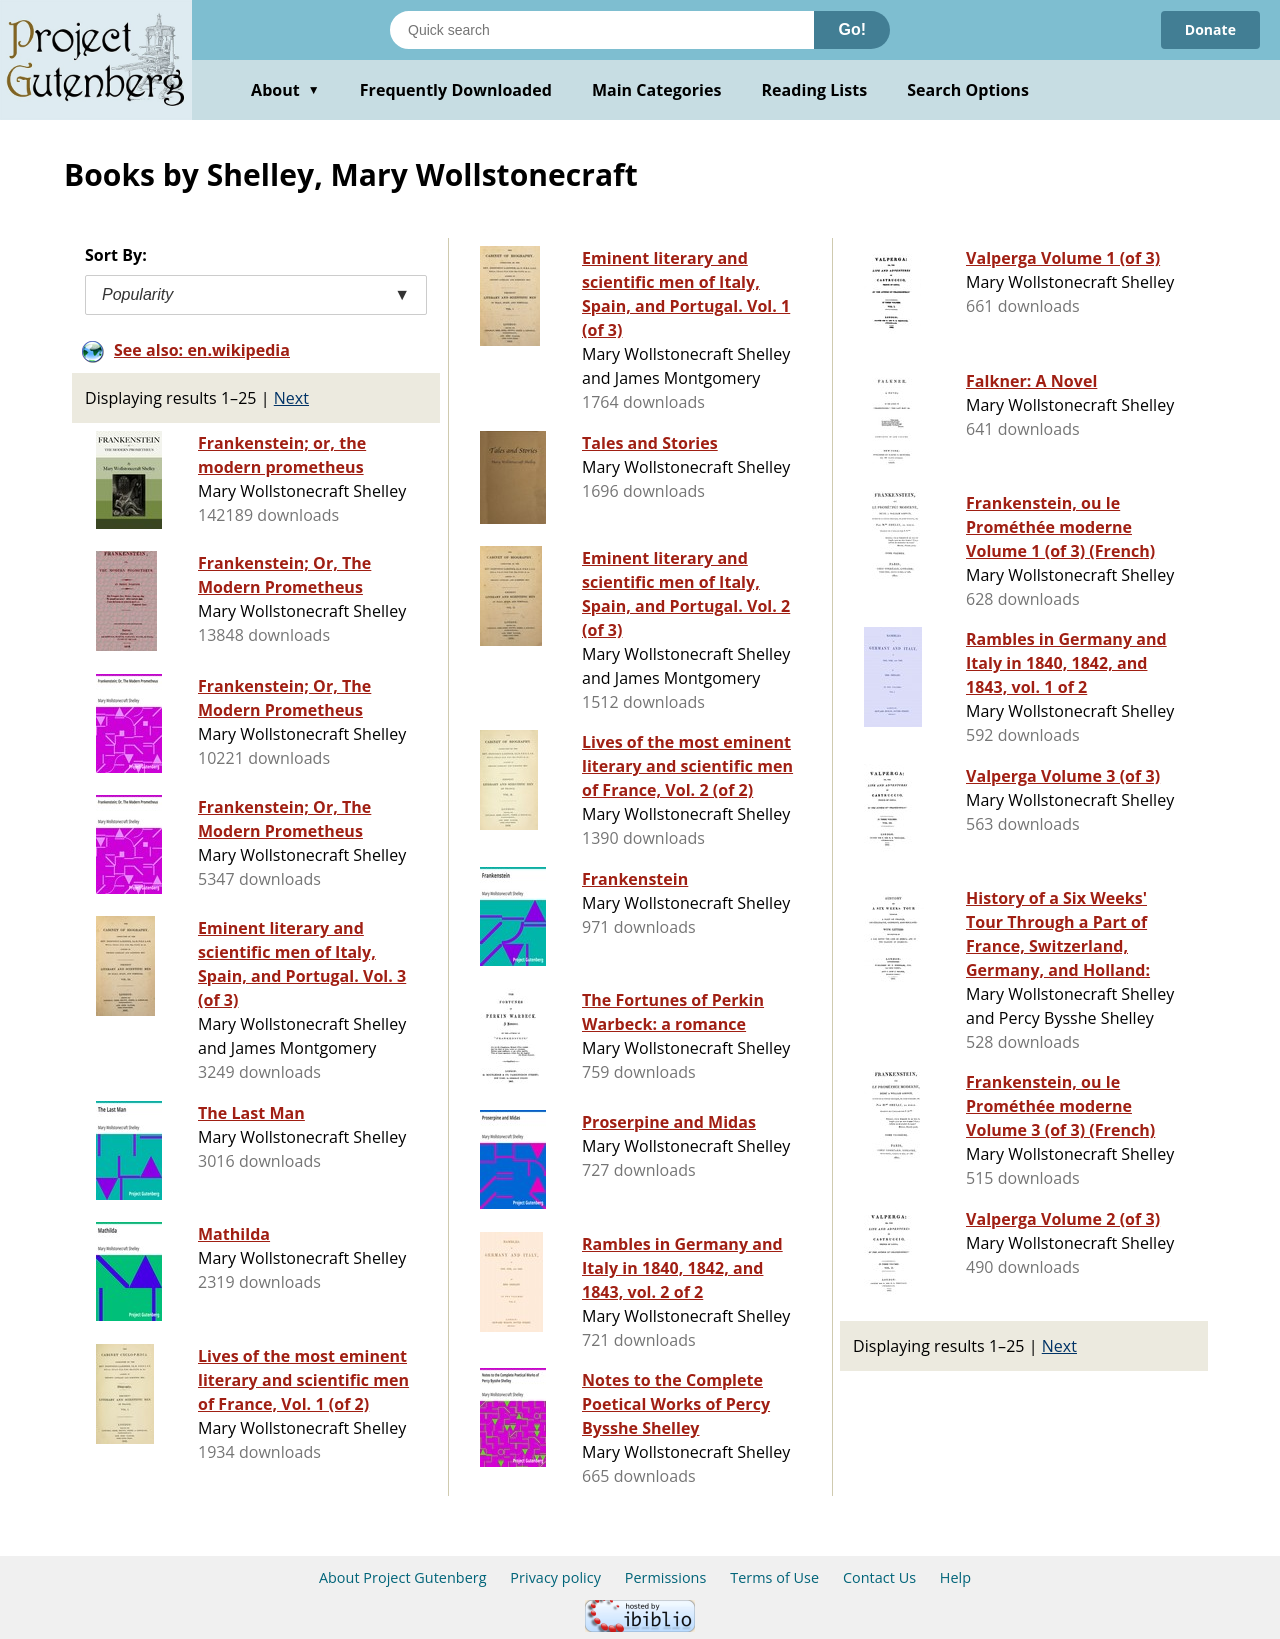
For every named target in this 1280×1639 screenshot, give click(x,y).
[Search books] (602, 30)
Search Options (968, 90)
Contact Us (879, 1577)
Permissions (666, 1577)
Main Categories (657, 90)
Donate (1210, 29)
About (285, 90)
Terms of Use (774, 1577)
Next (291, 398)
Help (955, 1577)
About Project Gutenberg (403, 1577)
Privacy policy (555, 1577)
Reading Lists (815, 90)
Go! (852, 29)
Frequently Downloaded (456, 90)
